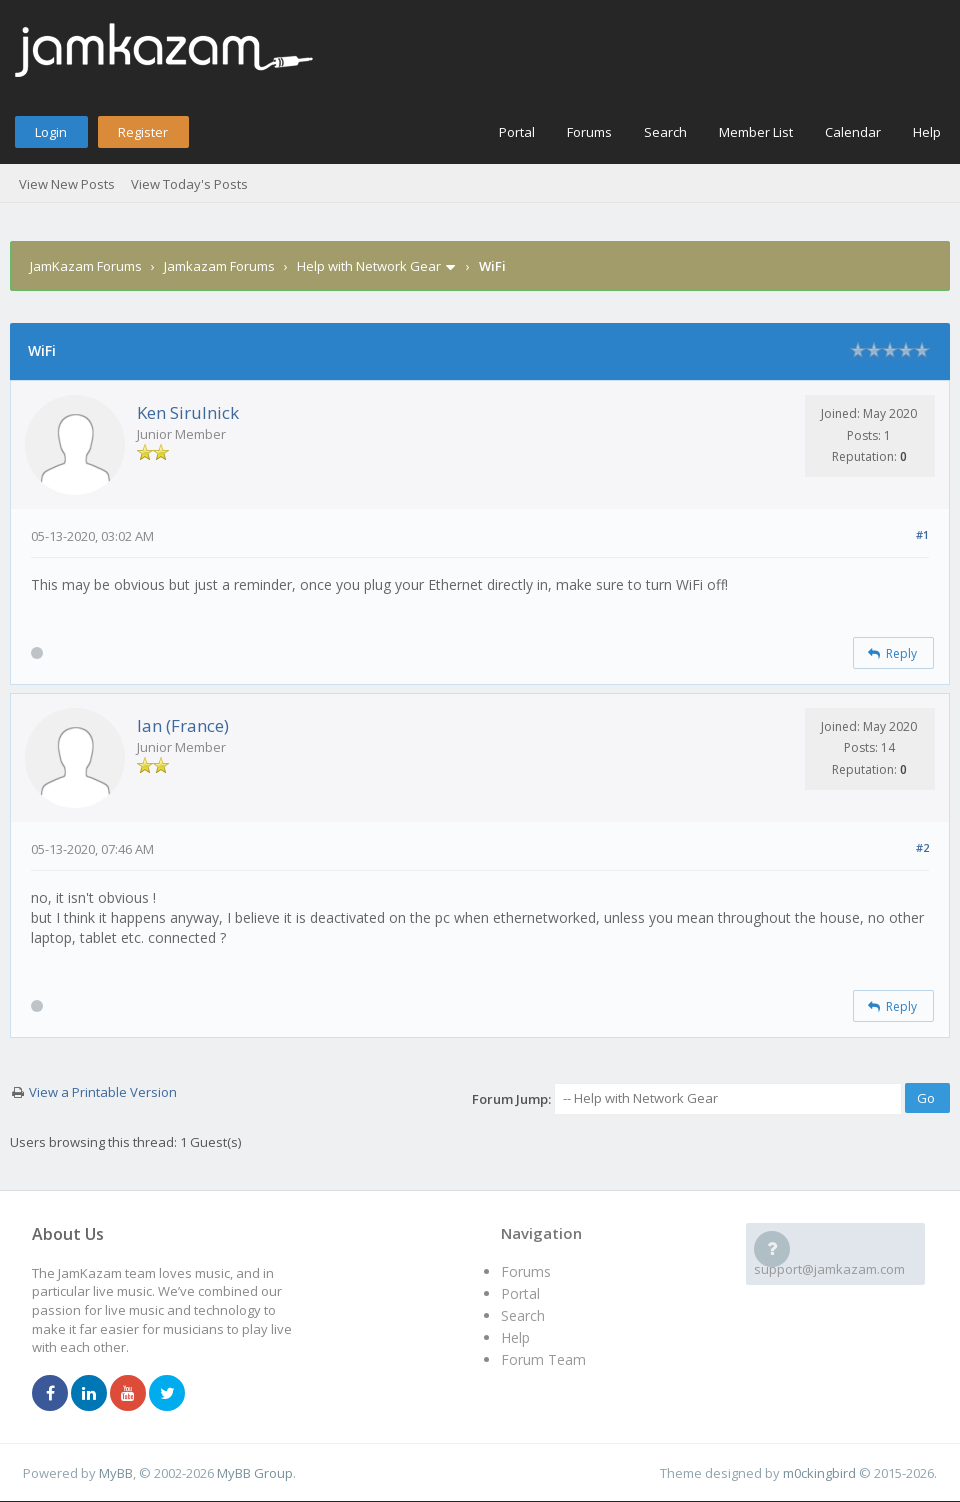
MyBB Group (255, 1473)
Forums (589, 132)
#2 (922, 847)
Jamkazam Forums (219, 266)
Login (51, 132)
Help (927, 132)
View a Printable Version (103, 1092)
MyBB (116, 1473)
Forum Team (543, 1359)
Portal (517, 132)
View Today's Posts (189, 184)
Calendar (853, 132)
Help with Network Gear (369, 266)
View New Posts (67, 184)
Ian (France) (183, 725)
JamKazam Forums (86, 266)
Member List (756, 132)
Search (665, 132)
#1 (922, 534)
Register (143, 132)
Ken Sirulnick (188, 412)
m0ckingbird (819, 1473)
